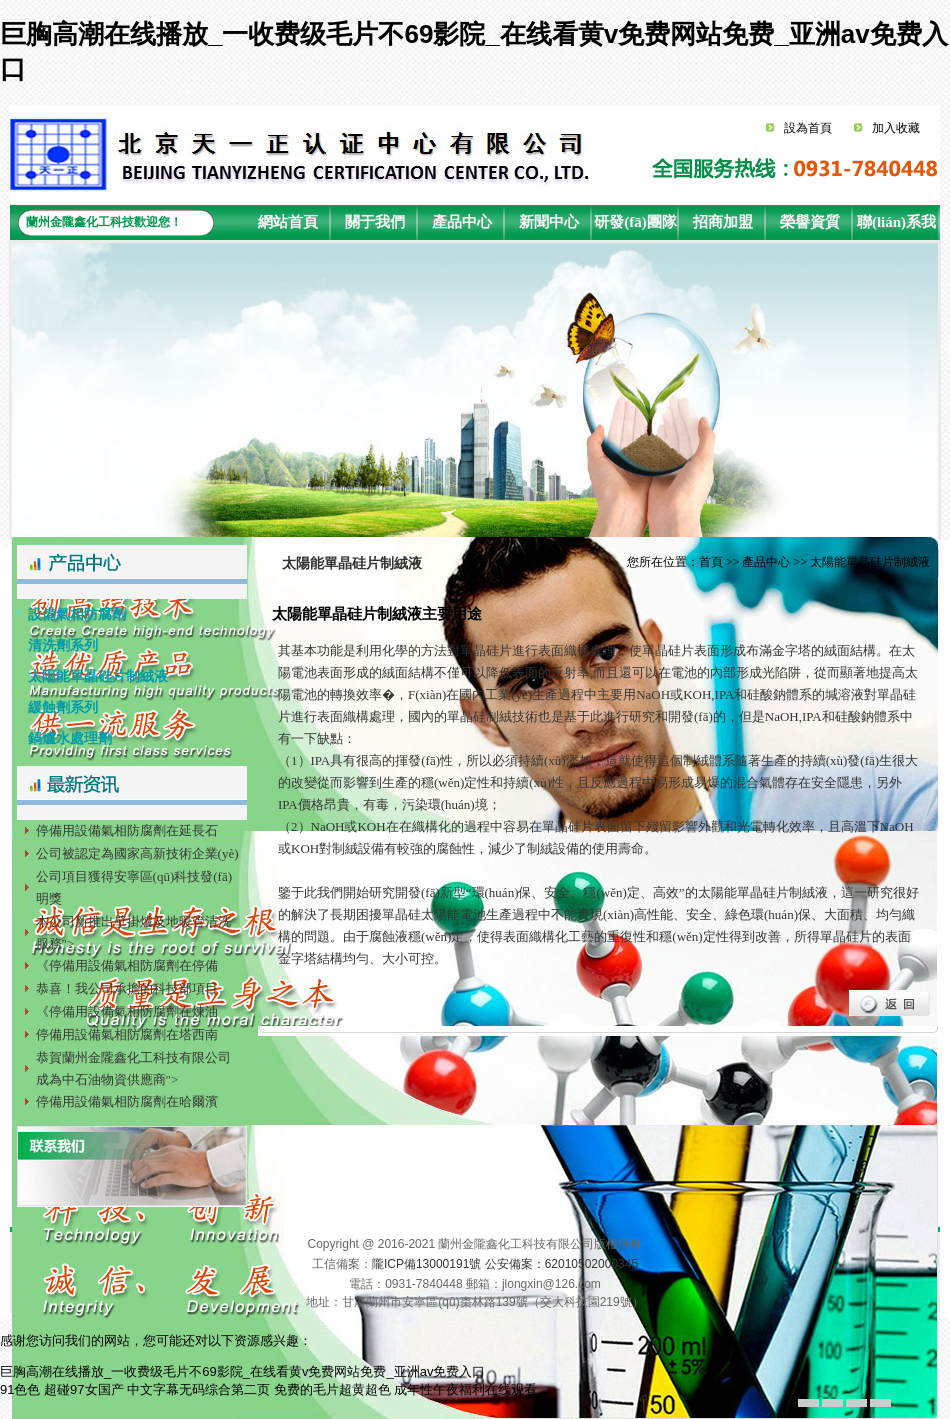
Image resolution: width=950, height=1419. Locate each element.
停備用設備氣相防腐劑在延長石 (127, 830)
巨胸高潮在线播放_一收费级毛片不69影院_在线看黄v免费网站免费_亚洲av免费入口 (242, 1371)
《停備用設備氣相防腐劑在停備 (127, 965)
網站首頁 (288, 222)
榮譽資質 (810, 222)
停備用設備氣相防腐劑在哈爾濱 (127, 1101)
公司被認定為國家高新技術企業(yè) (137, 853)
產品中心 (462, 222)
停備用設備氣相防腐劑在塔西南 (127, 1034)
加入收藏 (896, 128)
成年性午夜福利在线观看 (465, 1389)
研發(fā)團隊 (635, 222)
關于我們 (375, 222)
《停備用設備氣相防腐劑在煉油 (127, 1011)
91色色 (20, 1389)
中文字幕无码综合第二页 (198, 1389)
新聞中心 (549, 222)
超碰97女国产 (83, 1389)
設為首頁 (808, 128)
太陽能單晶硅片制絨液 (92, 676)
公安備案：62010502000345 (561, 1264)
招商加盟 (723, 222)
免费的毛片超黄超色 (332, 1389)
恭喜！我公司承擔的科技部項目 (127, 988)
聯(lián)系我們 (896, 227)
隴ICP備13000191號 (426, 1264)
